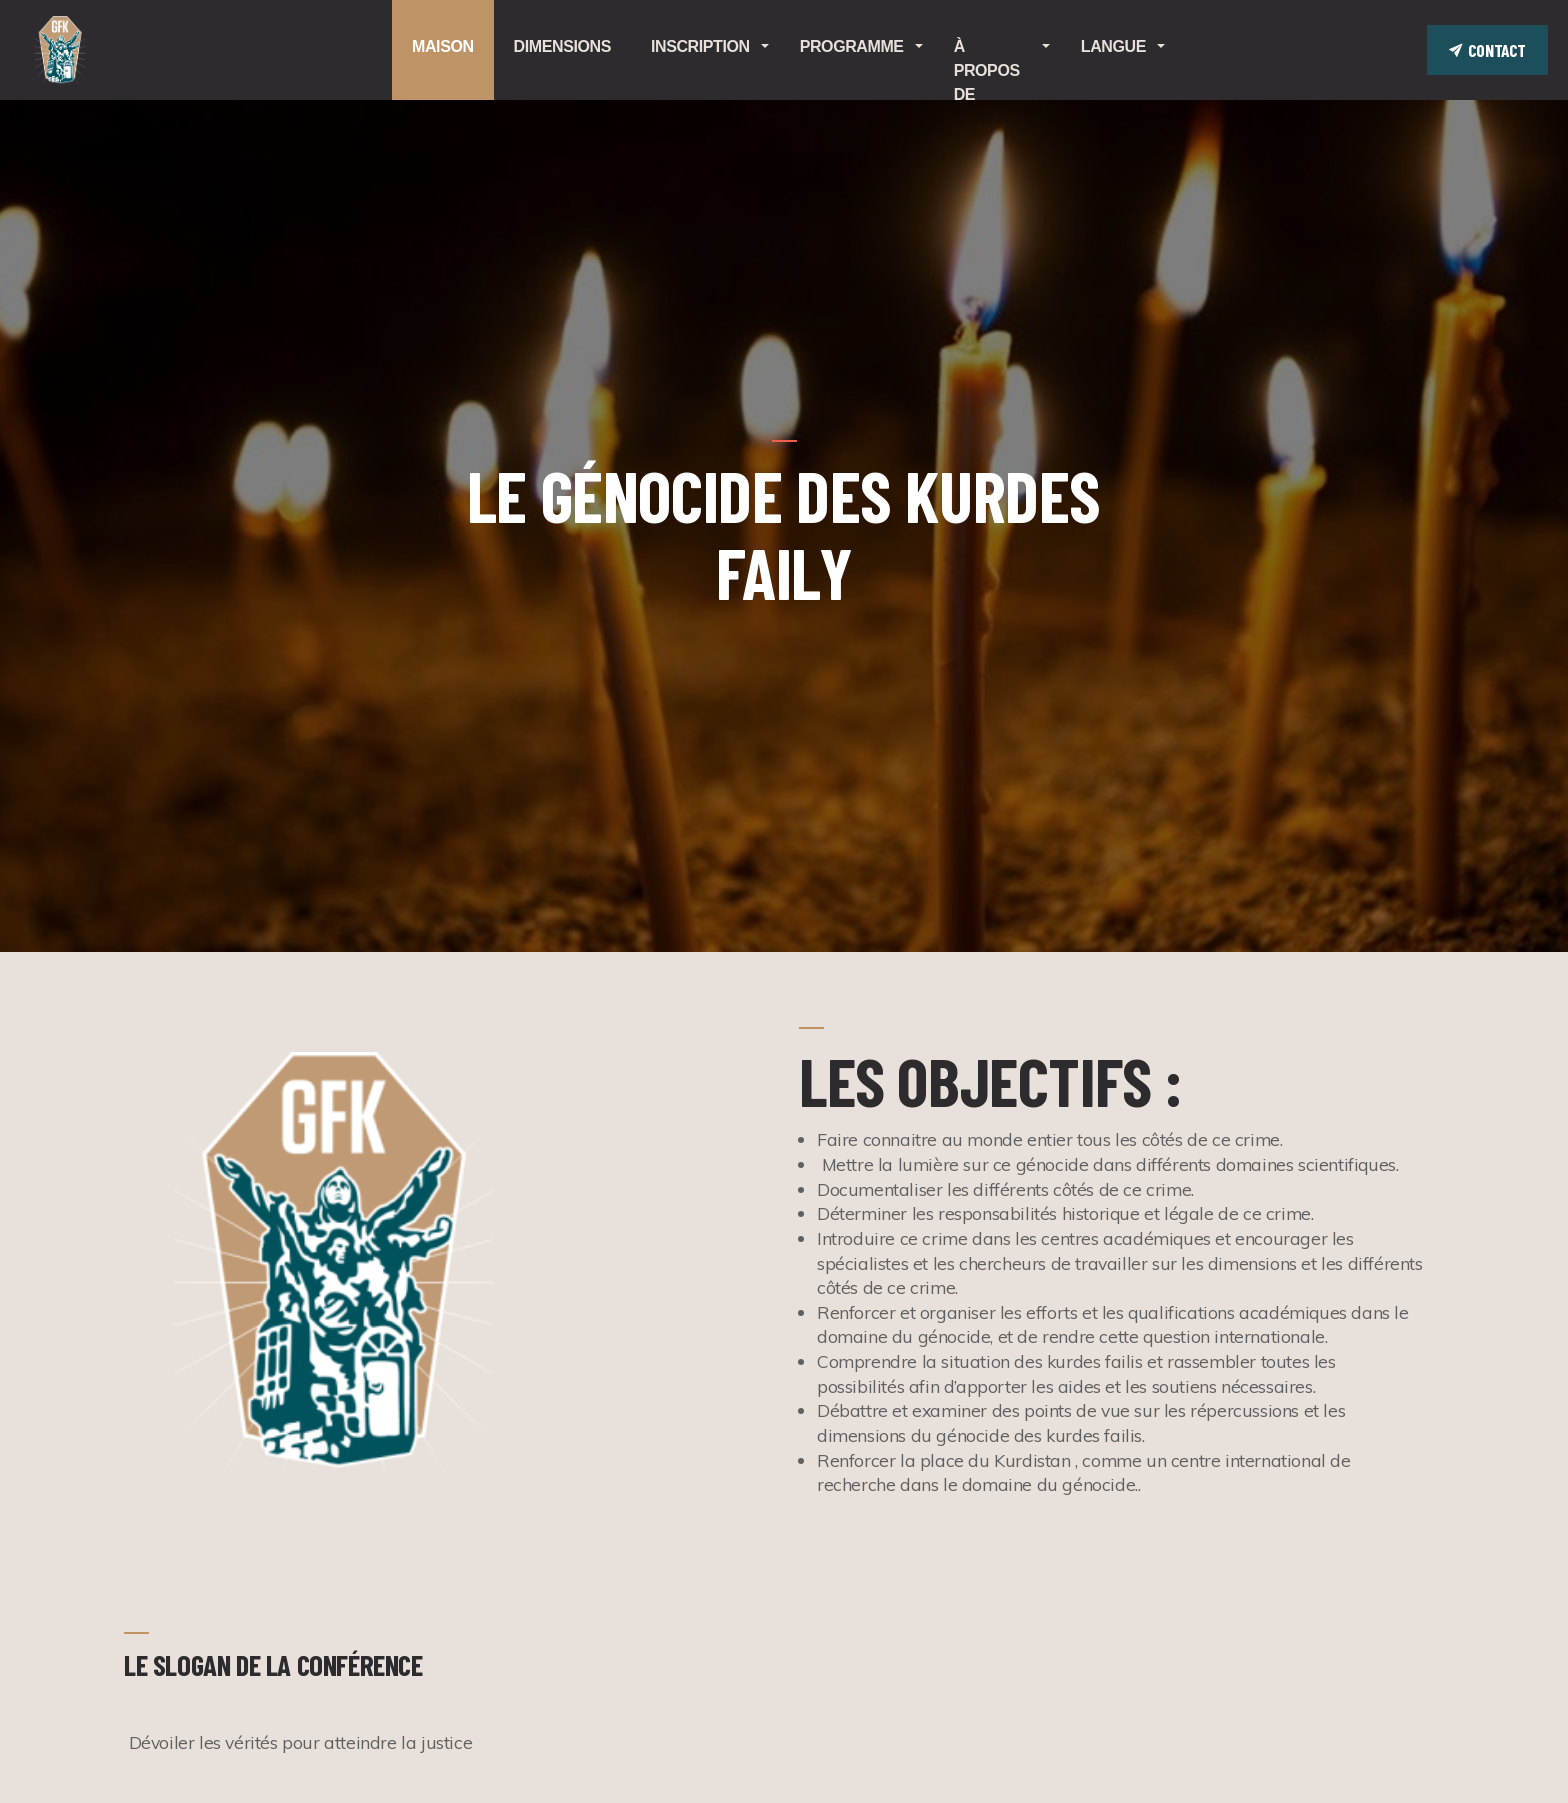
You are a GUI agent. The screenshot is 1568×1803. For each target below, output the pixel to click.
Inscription (700, 46)
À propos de (987, 69)
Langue (1113, 46)
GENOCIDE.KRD (60, 50)
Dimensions (562, 46)
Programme (852, 46)
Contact (1487, 50)
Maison (443, 46)
